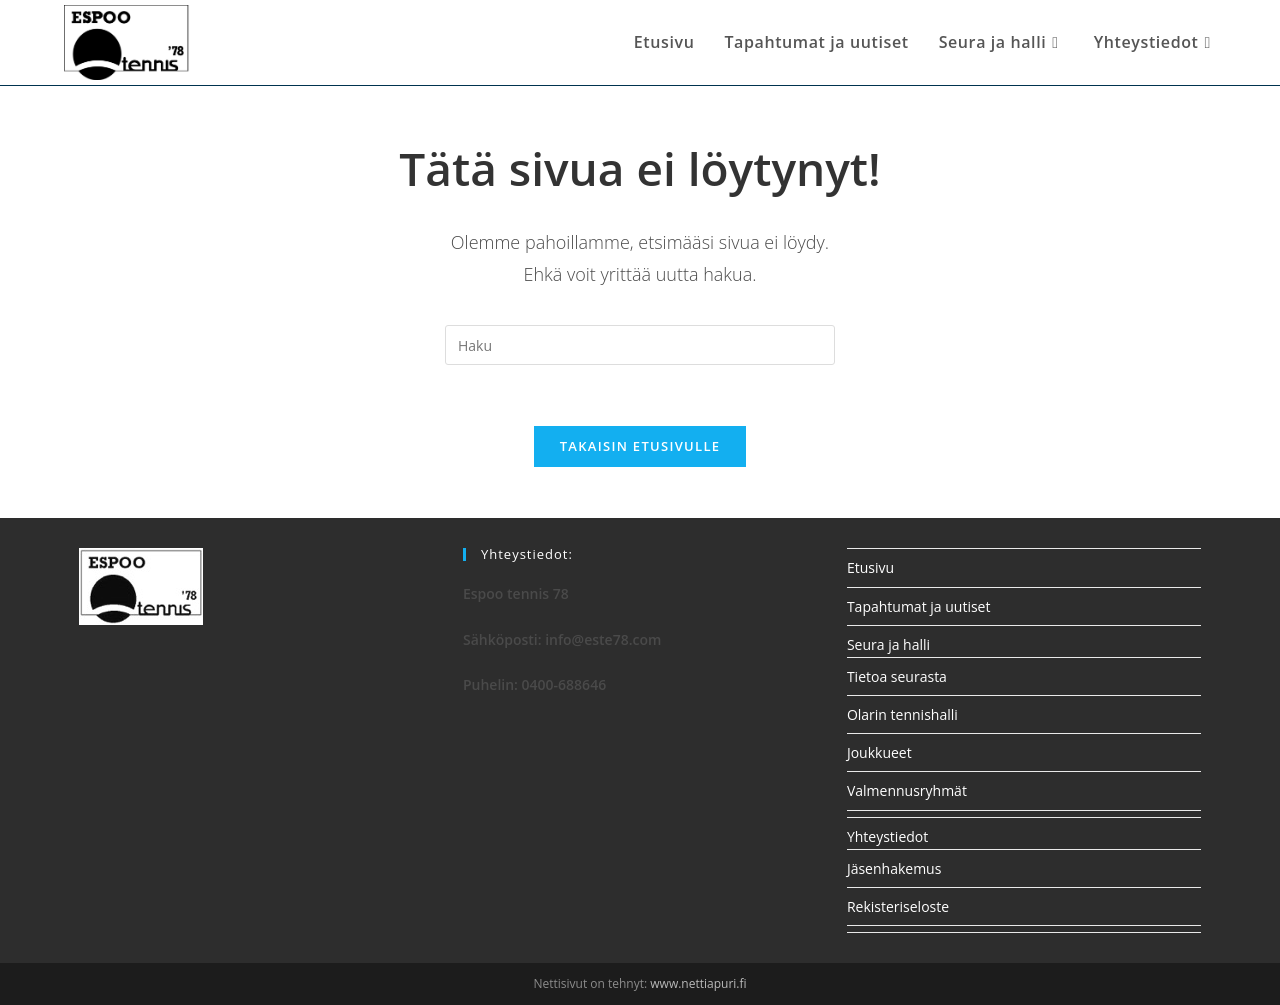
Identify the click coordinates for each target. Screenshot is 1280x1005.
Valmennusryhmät (907, 790)
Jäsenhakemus (894, 868)
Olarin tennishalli (902, 714)
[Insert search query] (640, 345)
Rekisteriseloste (898, 906)
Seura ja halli (888, 644)
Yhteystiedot (887, 836)
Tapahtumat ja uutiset (919, 606)
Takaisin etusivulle (640, 446)
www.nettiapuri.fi (698, 983)
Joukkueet (879, 752)
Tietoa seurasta (897, 676)
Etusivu (870, 567)
